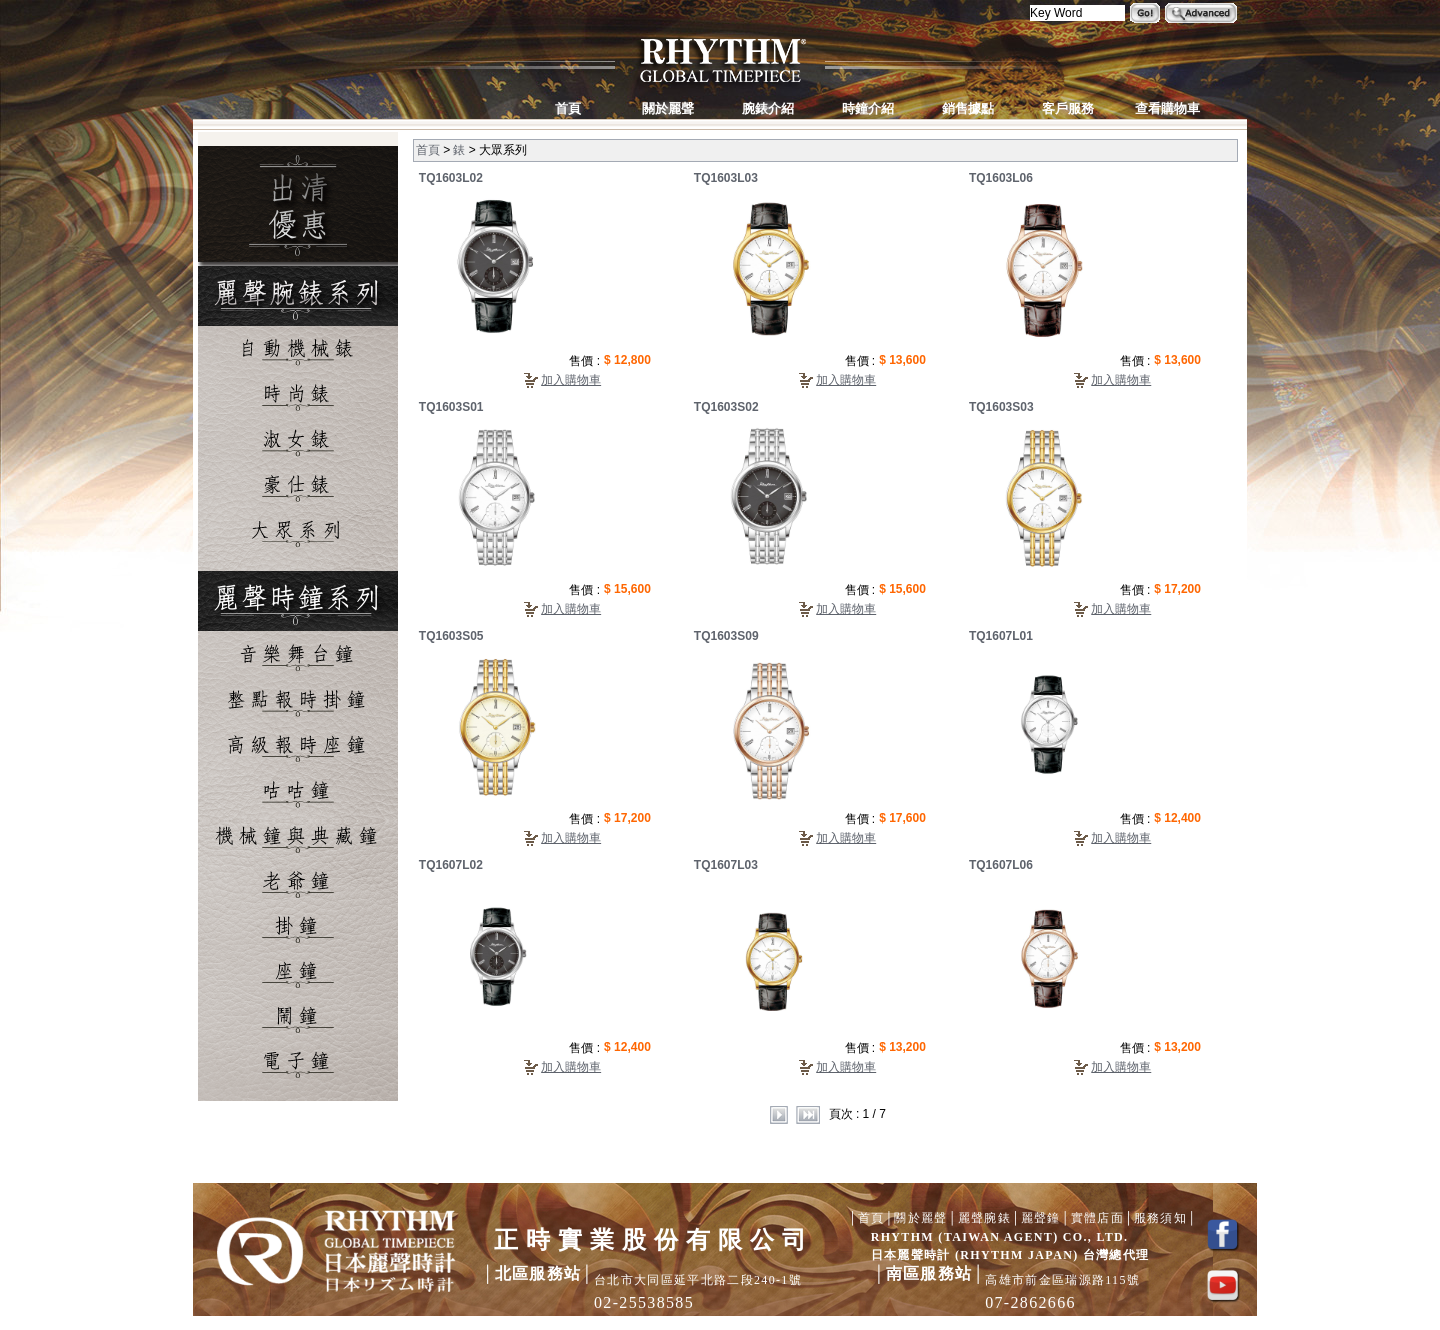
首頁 (428, 150)
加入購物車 (571, 380)
